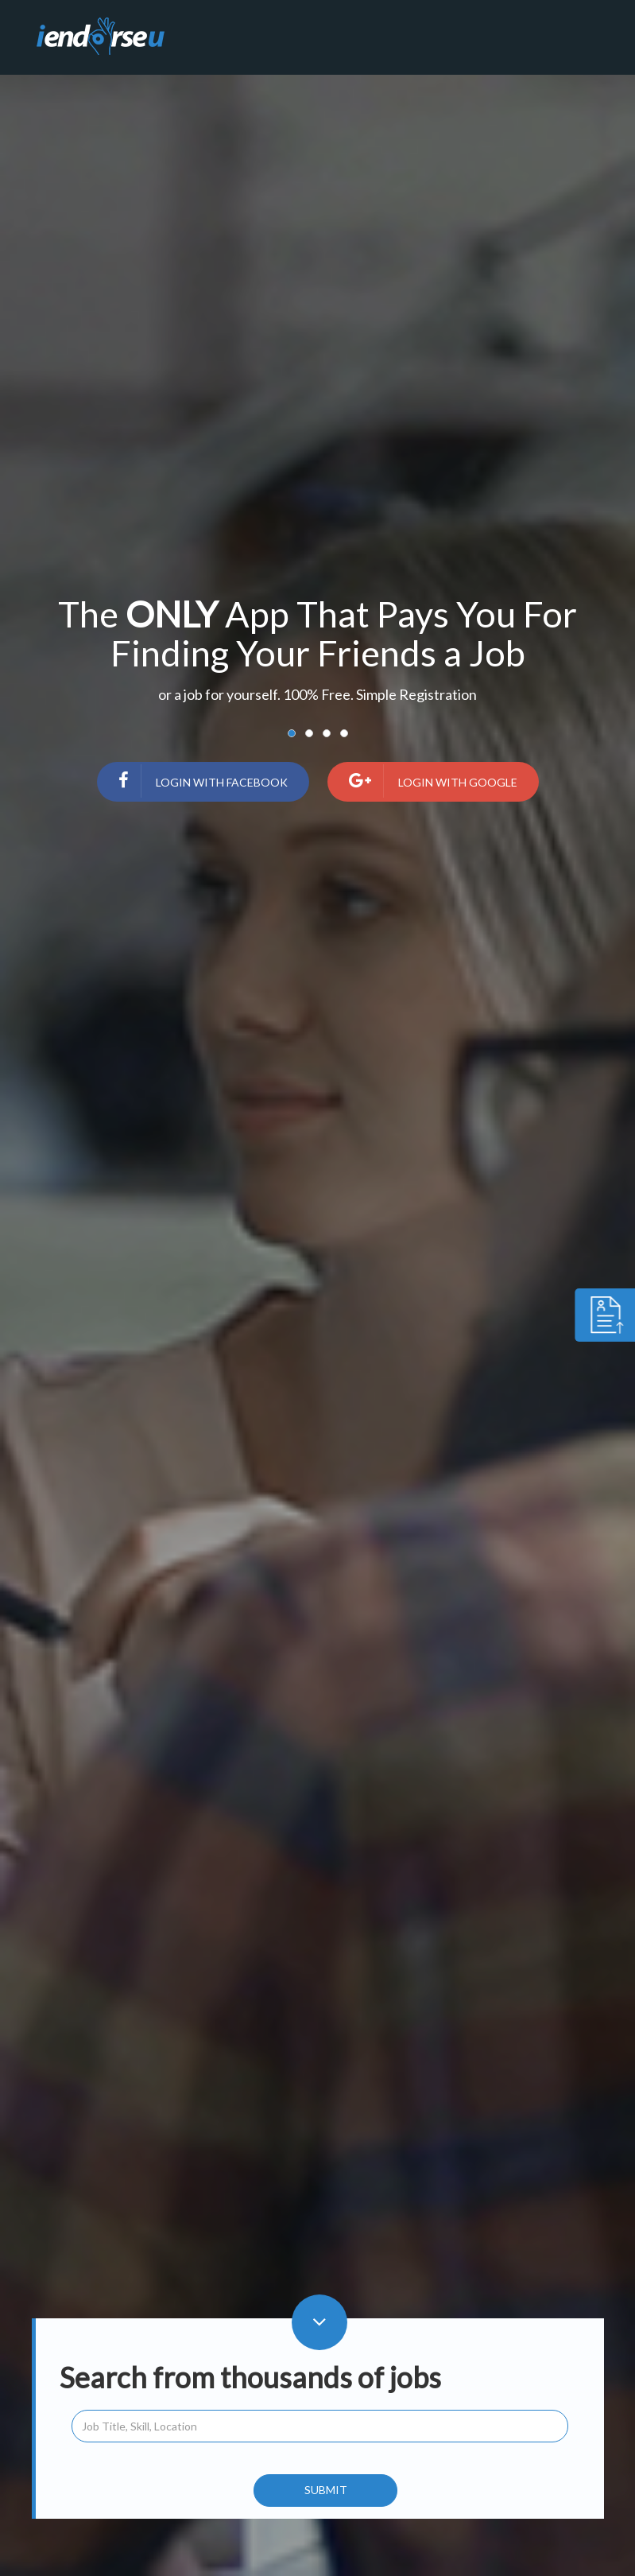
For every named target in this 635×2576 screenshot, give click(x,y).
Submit (325, 2489)
